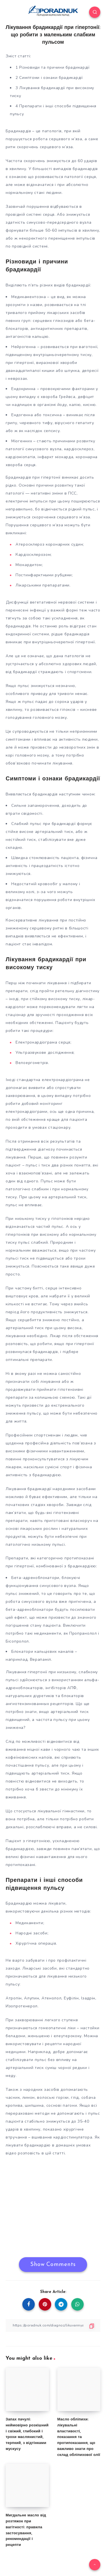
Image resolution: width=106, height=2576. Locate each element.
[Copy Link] (53, 2325)
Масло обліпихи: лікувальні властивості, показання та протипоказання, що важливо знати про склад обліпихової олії (78, 2437)
